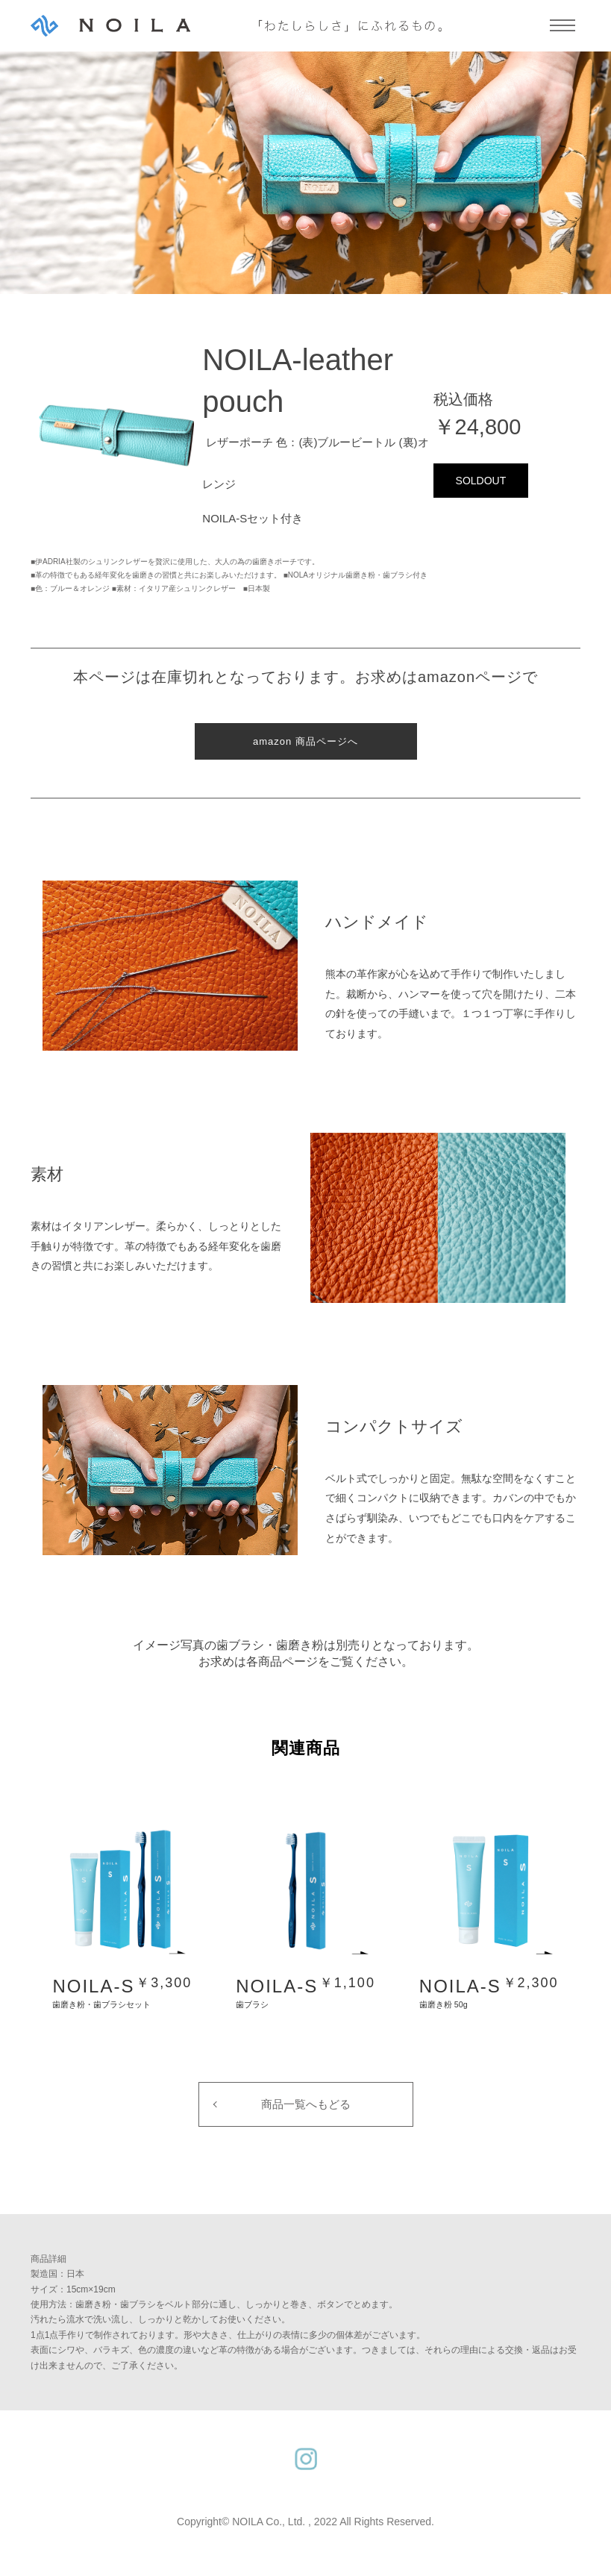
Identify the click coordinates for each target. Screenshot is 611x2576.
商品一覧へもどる (306, 2104)
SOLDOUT (481, 481)
